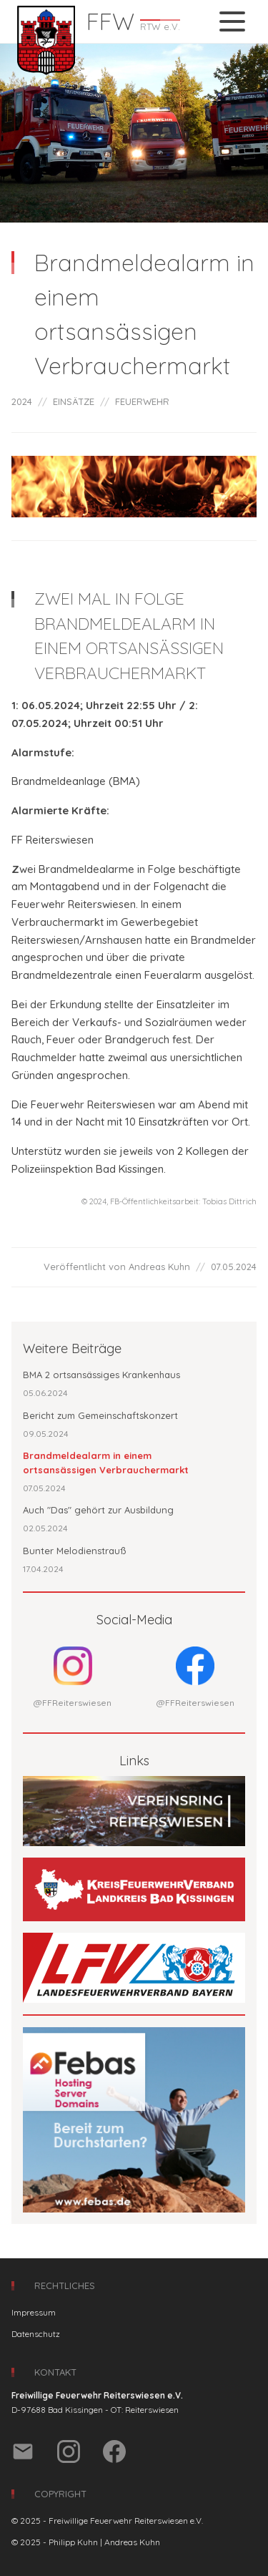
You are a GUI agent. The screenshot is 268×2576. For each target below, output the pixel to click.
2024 (21, 401)
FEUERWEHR (142, 401)
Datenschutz (35, 2333)
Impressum (33, 2312)
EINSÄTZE (73, 401)
